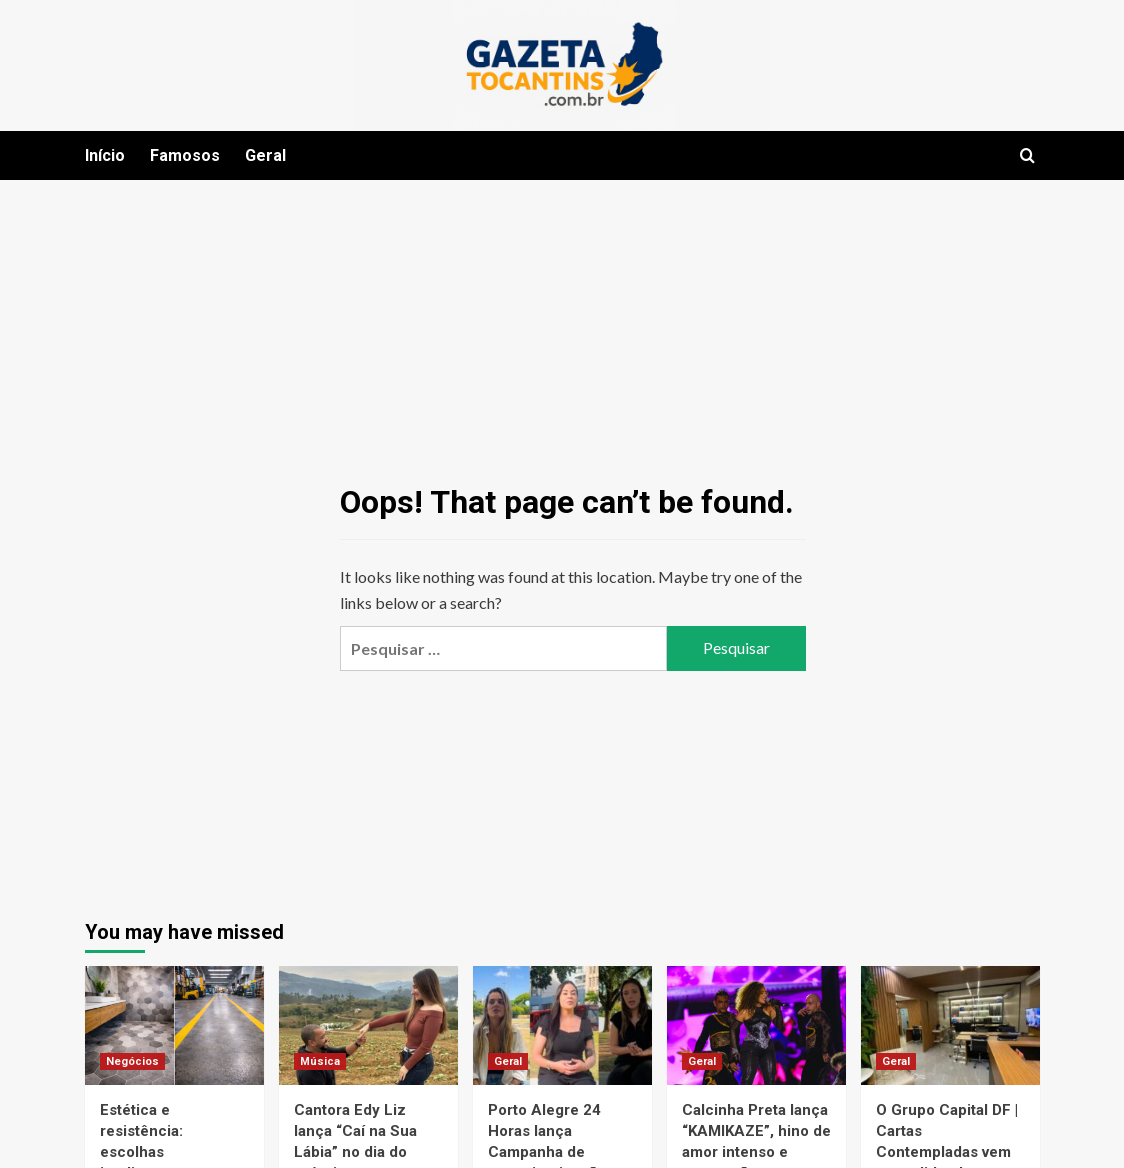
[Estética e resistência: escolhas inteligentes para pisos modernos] (174, 1025)
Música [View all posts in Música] (320, 1061)
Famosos (185, 155)
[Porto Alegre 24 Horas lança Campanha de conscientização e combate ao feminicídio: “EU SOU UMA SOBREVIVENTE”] (562, 1025)
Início (105, 155)
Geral (265, 155)
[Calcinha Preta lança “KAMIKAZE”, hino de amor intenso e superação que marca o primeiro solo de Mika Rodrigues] (756, 1025)
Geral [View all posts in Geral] (508, 1061)
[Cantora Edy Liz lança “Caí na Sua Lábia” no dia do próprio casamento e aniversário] (368, 1025)
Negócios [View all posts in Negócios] (132, 1061)
